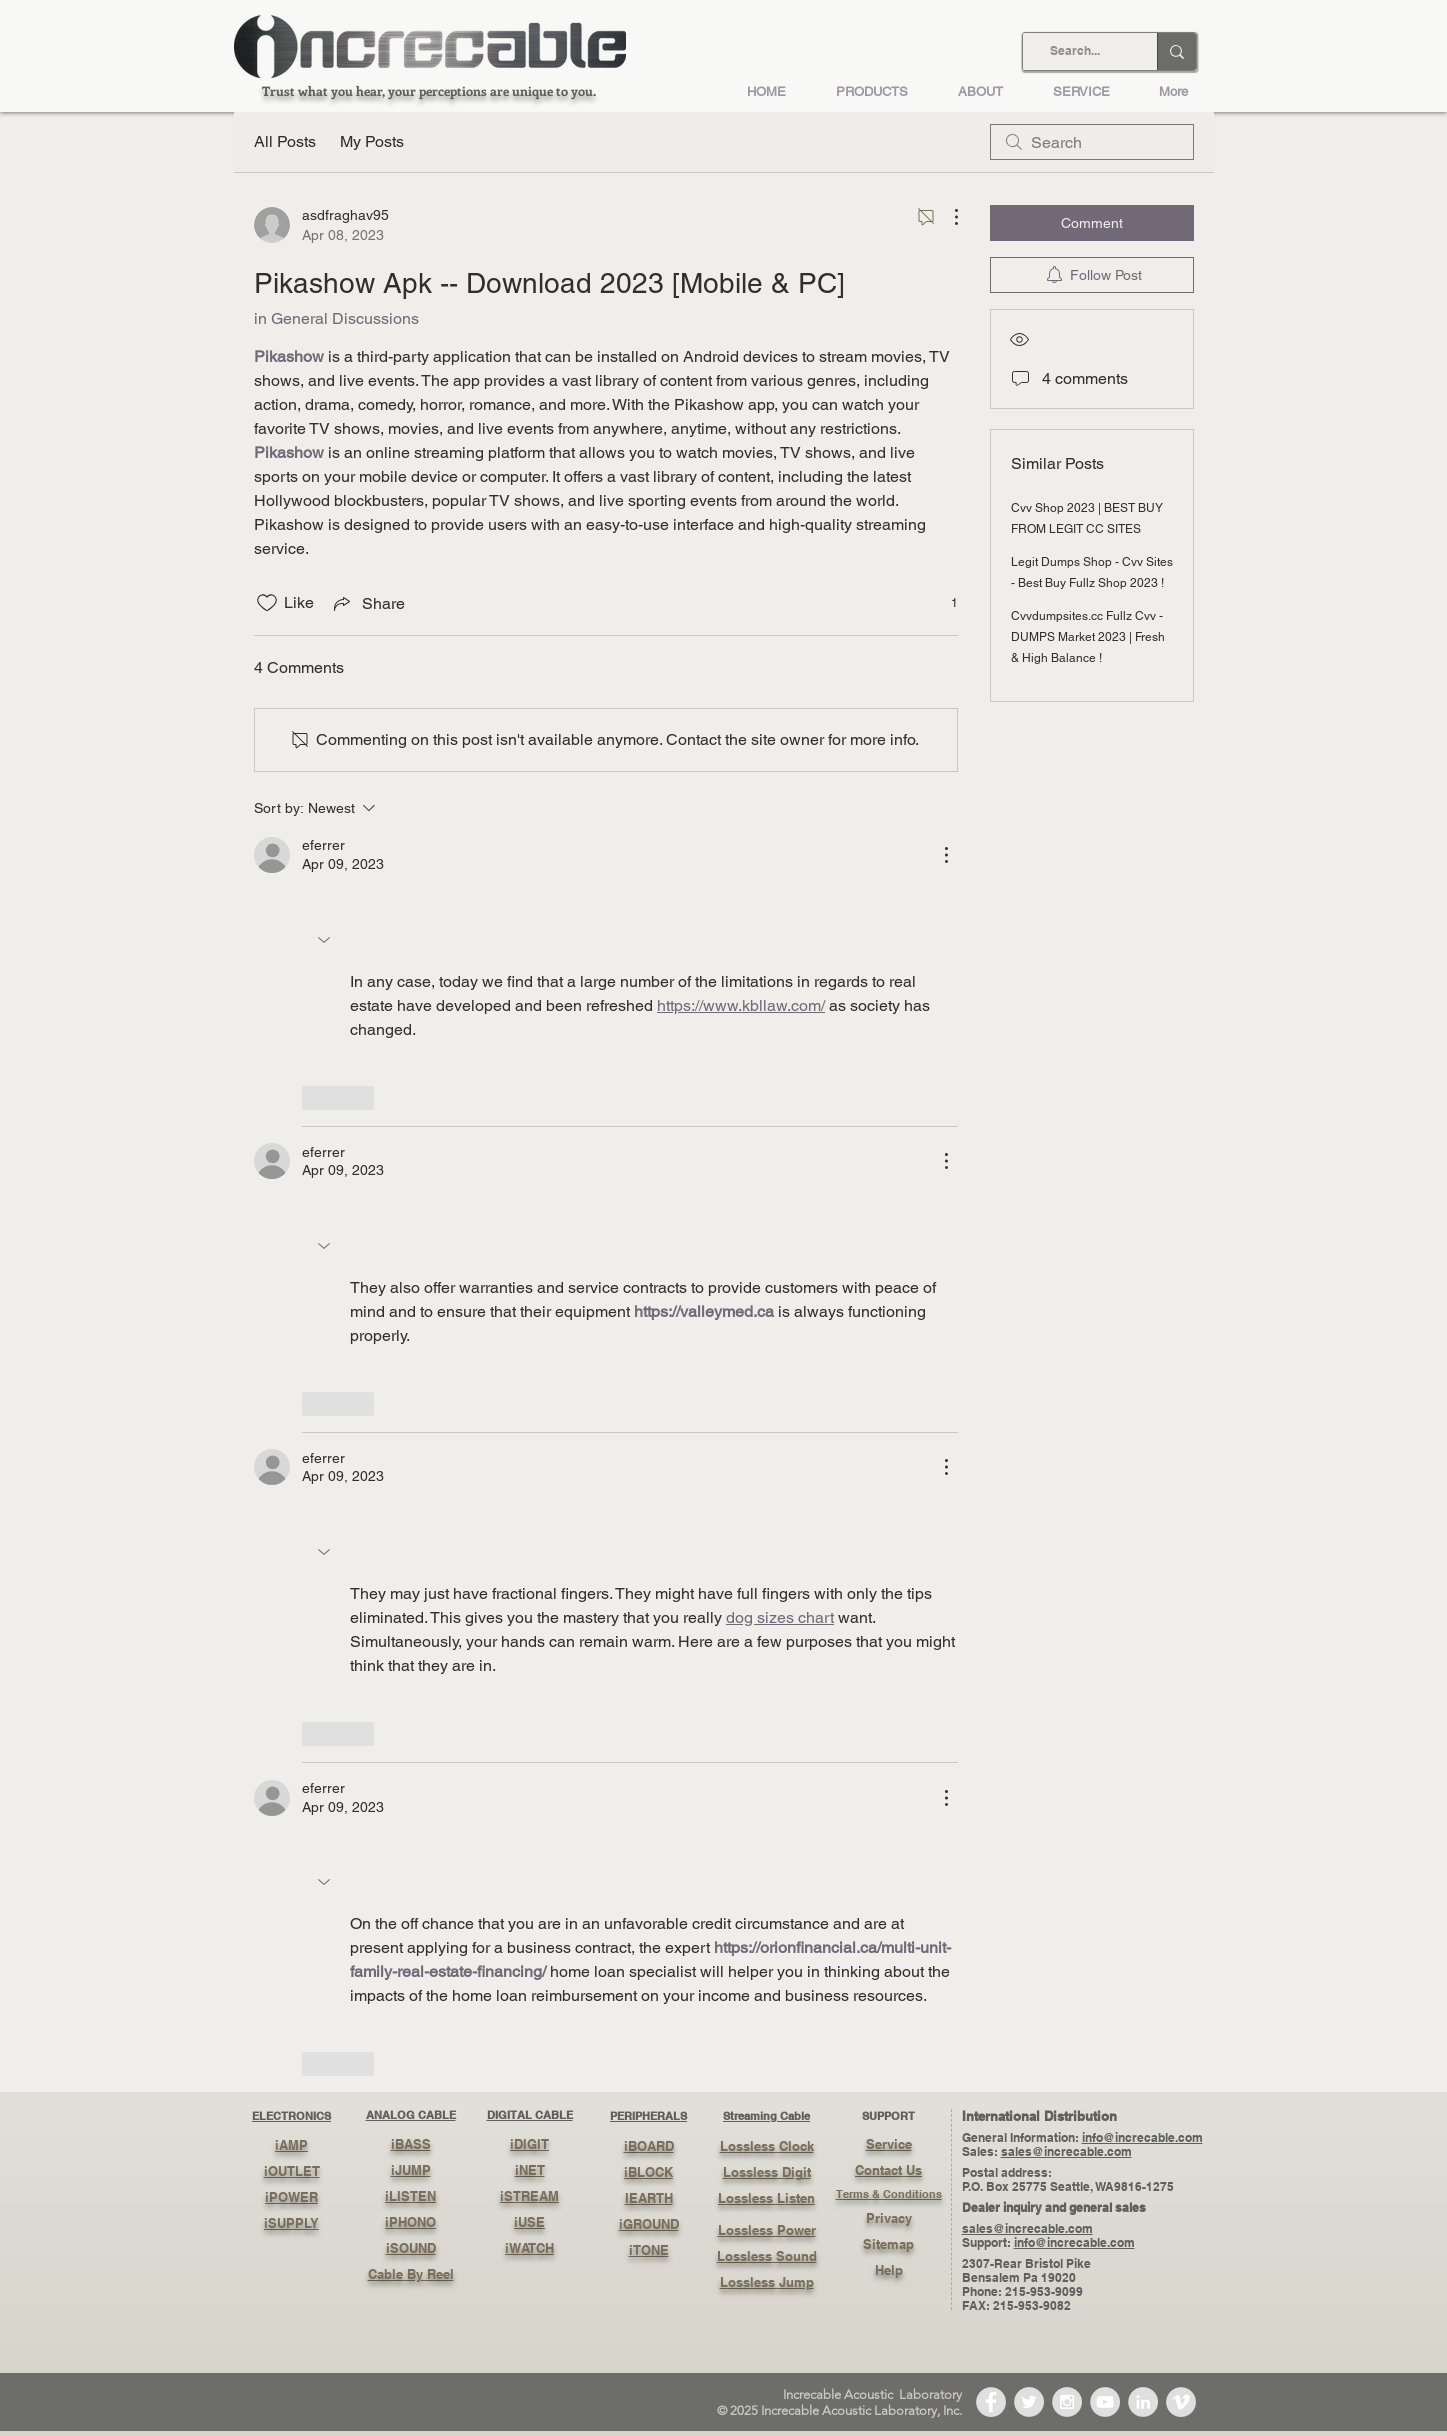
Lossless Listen (766, 2198)
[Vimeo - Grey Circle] (1181, 2402)
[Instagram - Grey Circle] (1067, 2402)
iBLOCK (648, 2172)
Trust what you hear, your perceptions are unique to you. (429, 90)
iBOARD (649, 2146)
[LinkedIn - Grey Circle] (1143, 2402)
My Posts (372, 141)
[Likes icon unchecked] (267, 603)
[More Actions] (946, 217)
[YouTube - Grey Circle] (1105, 2402)
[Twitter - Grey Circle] (1029, 2402)
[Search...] (1075, 51)
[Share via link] (367, 603)
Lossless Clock (767, 2146)
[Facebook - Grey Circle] (991, 2402)
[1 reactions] (943, 603)
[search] (1092, 142)
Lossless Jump (767, 2282)
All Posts (285, 141)
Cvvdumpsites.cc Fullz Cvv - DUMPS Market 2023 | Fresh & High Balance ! (1088, 637)
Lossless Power (767, 2230)
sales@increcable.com (1066, 2151)
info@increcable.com (1142, 2137)
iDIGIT (529, 2144)
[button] (326, 940)
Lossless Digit (767, 2172)
